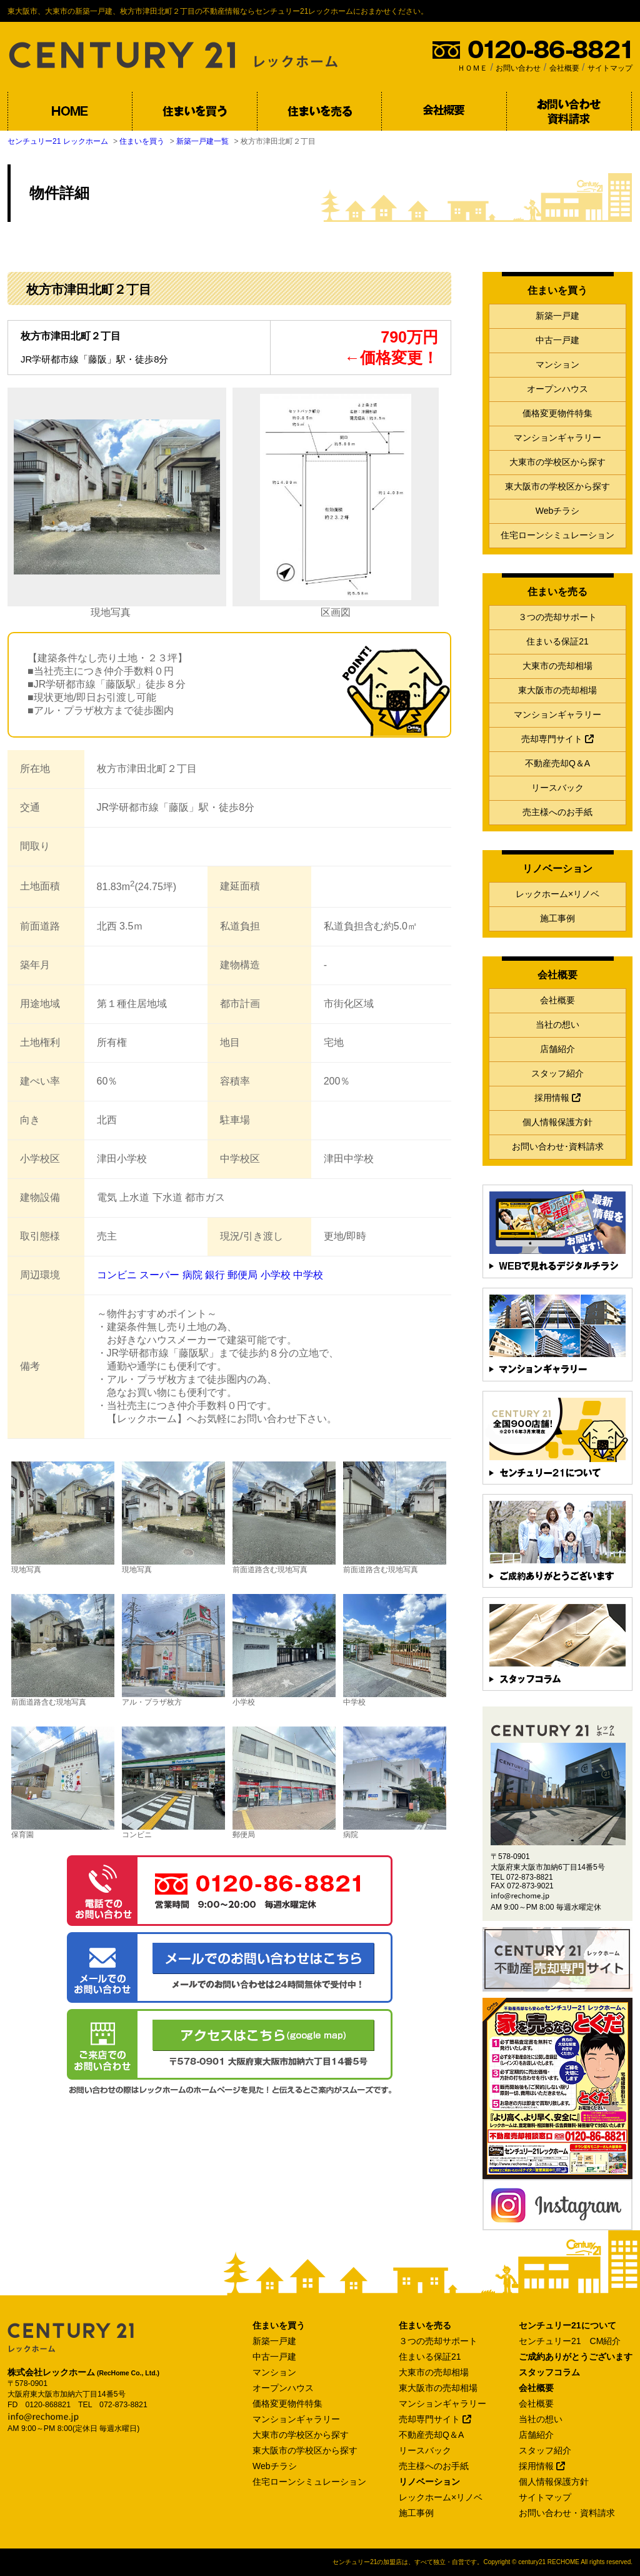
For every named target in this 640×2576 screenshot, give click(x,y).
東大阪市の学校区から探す (557, 486)
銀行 (215, 1275)
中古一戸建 (557, 340)
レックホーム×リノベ (557, 894)
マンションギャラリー (557, 438)
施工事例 (557, 918)
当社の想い (557, 1025)
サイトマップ (610, 68)
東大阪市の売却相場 (557, 690)
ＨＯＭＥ (473, 68)
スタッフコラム (549, 2372)
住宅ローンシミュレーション (557, 535)
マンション (557, 364)
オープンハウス (557, 389)
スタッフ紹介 (557, 1073)
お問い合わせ (518, 68)
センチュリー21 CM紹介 (570, 2341)
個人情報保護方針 (557, 1122)
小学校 (276, 1275)
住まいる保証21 (557, 641)
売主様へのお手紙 (557, 812)
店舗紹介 (557, 1049)
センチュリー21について (567, 2325)
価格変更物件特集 (557, 413)
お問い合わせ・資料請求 (567, 2513)
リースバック (557, 788)
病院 (192, 1275)
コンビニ (117, 1275)
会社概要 (564, 68)
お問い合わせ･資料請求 (558, 1146)
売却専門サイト (557, 739)
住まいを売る (425, 2325)
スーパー (159, 1275)
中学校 (308, 1275)
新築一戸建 (557, 316)
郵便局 (243, 1275)
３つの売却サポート (557, 617)
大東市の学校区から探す (557, 462)
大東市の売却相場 (557, 666)
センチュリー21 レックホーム (58, 141)
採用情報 (557, 1098)
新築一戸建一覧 (202, 141)
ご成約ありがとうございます (575, 2357)
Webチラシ (558, 511)
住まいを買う (141, 141)
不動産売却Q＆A (557, 763)
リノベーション (429, 2482)
